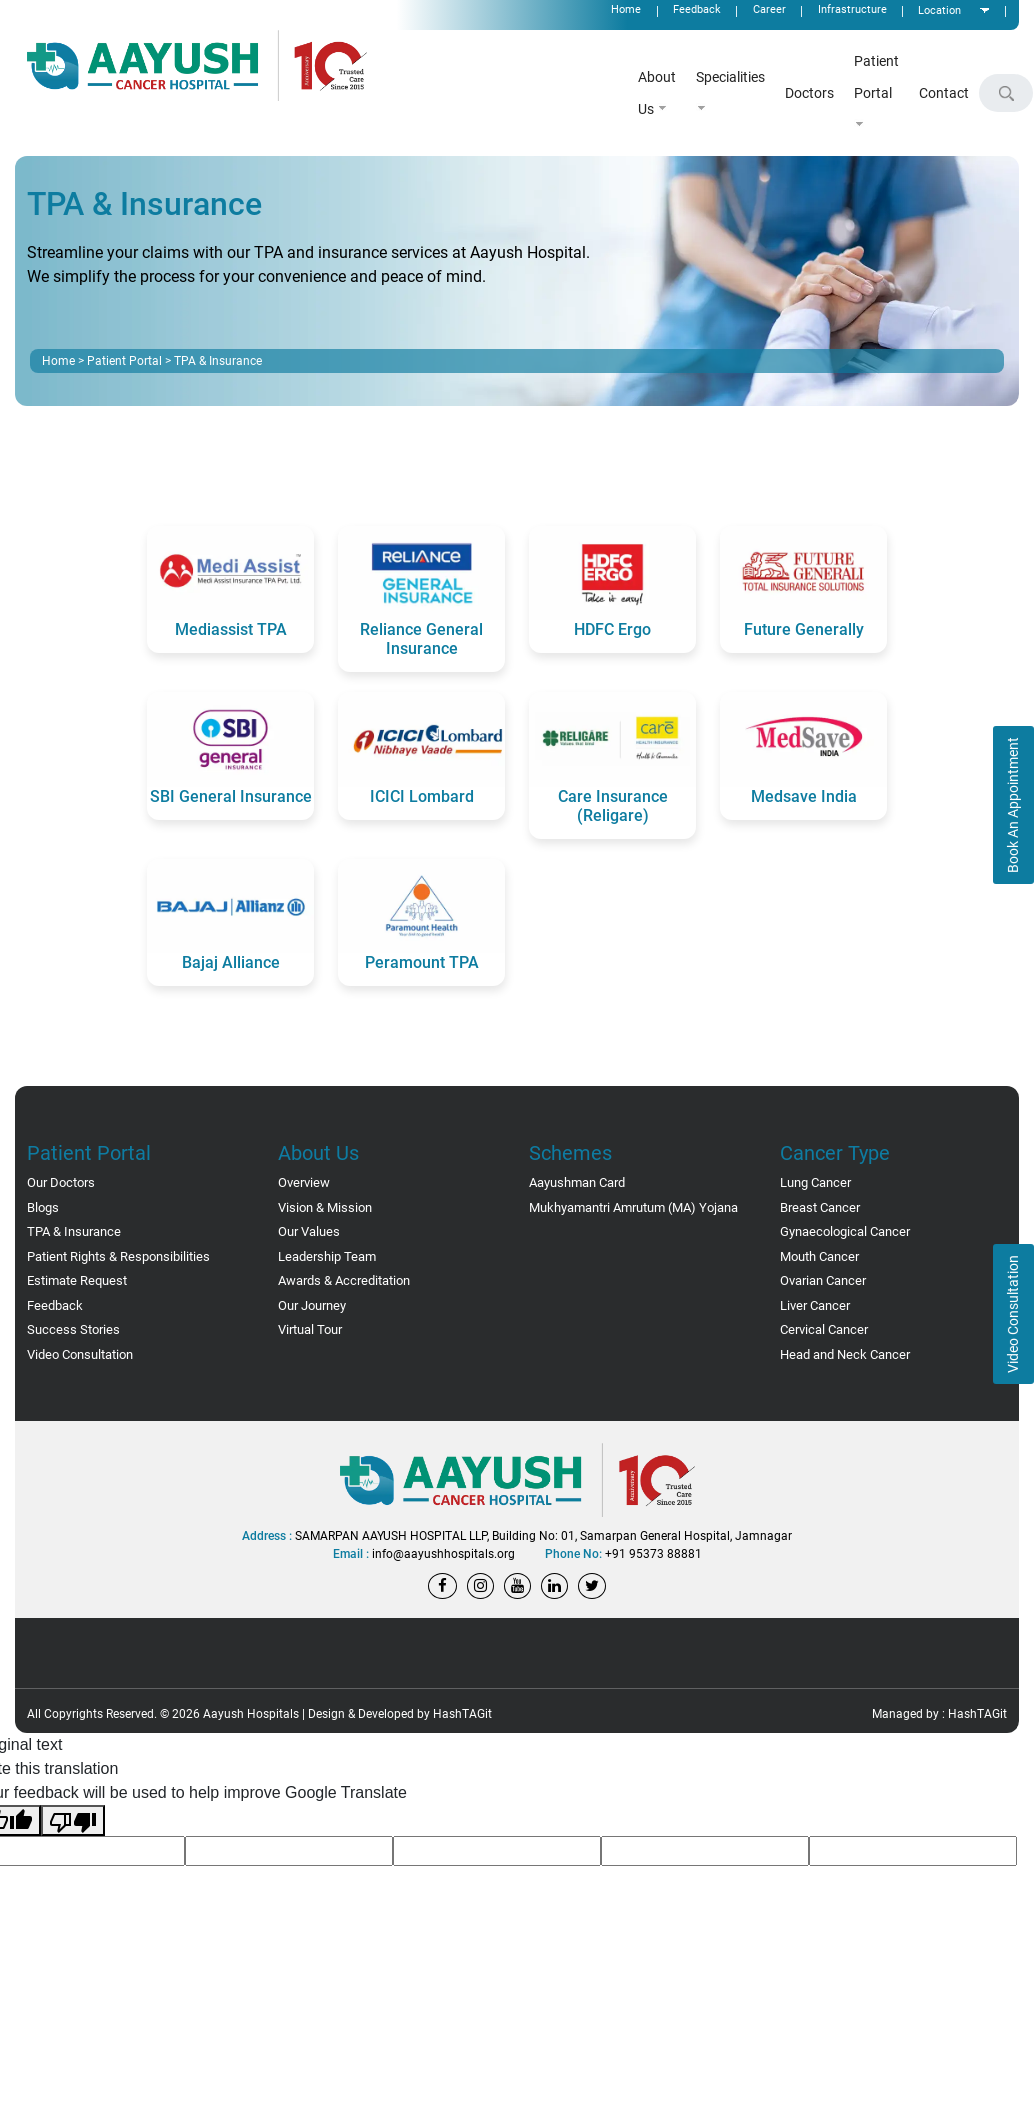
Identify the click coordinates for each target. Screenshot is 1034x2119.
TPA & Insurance (74, 1231)
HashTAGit (462, 1714)
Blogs (43, 1207)
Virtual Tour (310, 1329)
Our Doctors (61, 1182)
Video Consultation (1013, 1314)
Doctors (809, 93)
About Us (657, 93)
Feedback (55, 1305)
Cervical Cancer (824, 1329)
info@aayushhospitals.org (443, 1554)
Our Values (309, 1231)
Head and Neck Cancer (845, 1354)
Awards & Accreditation (344, 1280)
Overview (304, 1182)
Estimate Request (77, 1280)
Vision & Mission (325, 1207)
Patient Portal (876, 90)
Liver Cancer (815, 1305)
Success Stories (73, 1329)
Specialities (730, 90)
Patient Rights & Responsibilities (118, 1256)
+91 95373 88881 (653, 1554)
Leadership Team (327, 1256)
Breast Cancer (820, 1207)
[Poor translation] (73, 1820)
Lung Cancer (815, 1182)
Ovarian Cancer (823, 1280)
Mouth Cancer (819, 1256)
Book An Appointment (1013, 805)
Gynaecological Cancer (845, 1231)
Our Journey (312, 1305)
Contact (944, 93)
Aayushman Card (577, 1182)
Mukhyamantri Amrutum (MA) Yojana (633, 1207)
